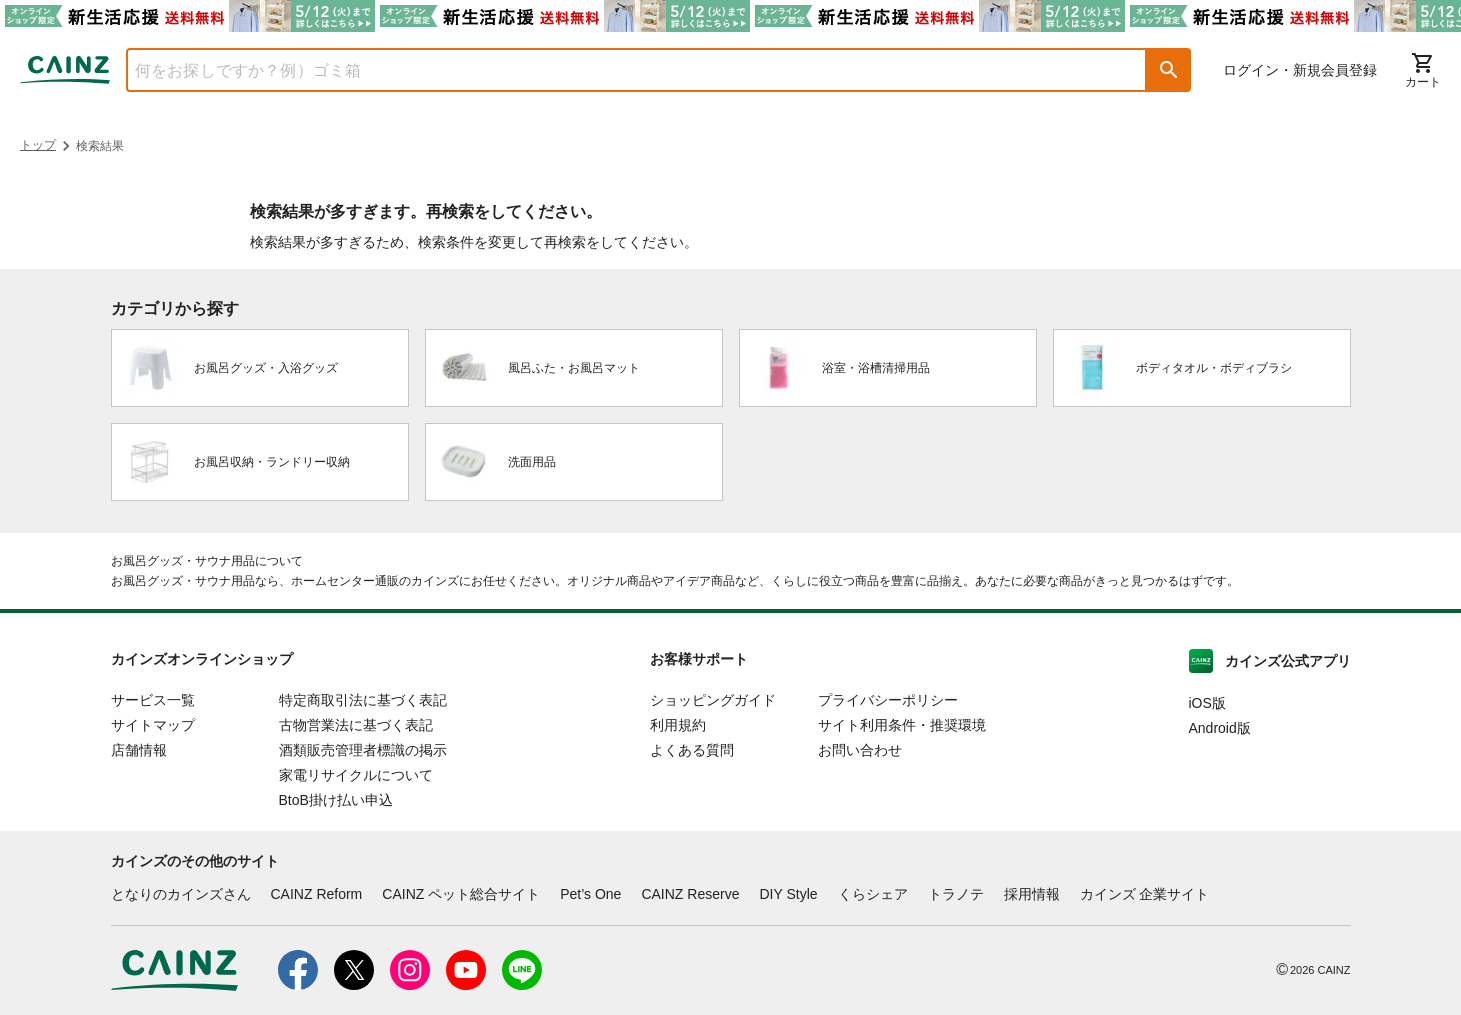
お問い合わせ (860, 750)
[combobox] (621, 70)
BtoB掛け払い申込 (336, 800)
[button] (1169, 70)
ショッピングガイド (713, 700)
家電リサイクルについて (356, 775)
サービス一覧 (153, 700)
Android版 (1220, 728)
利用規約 (678, 725)
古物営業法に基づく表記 (356, 725)
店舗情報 (139, 750)
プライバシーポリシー (888, 700)
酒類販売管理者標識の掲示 (363, 750)
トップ (38, 145)
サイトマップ (153, 725)
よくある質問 (692, 750)
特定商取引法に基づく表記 (363, 700)
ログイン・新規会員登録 (1300, 70)
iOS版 (1207, 703)
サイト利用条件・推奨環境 (902, 725)
